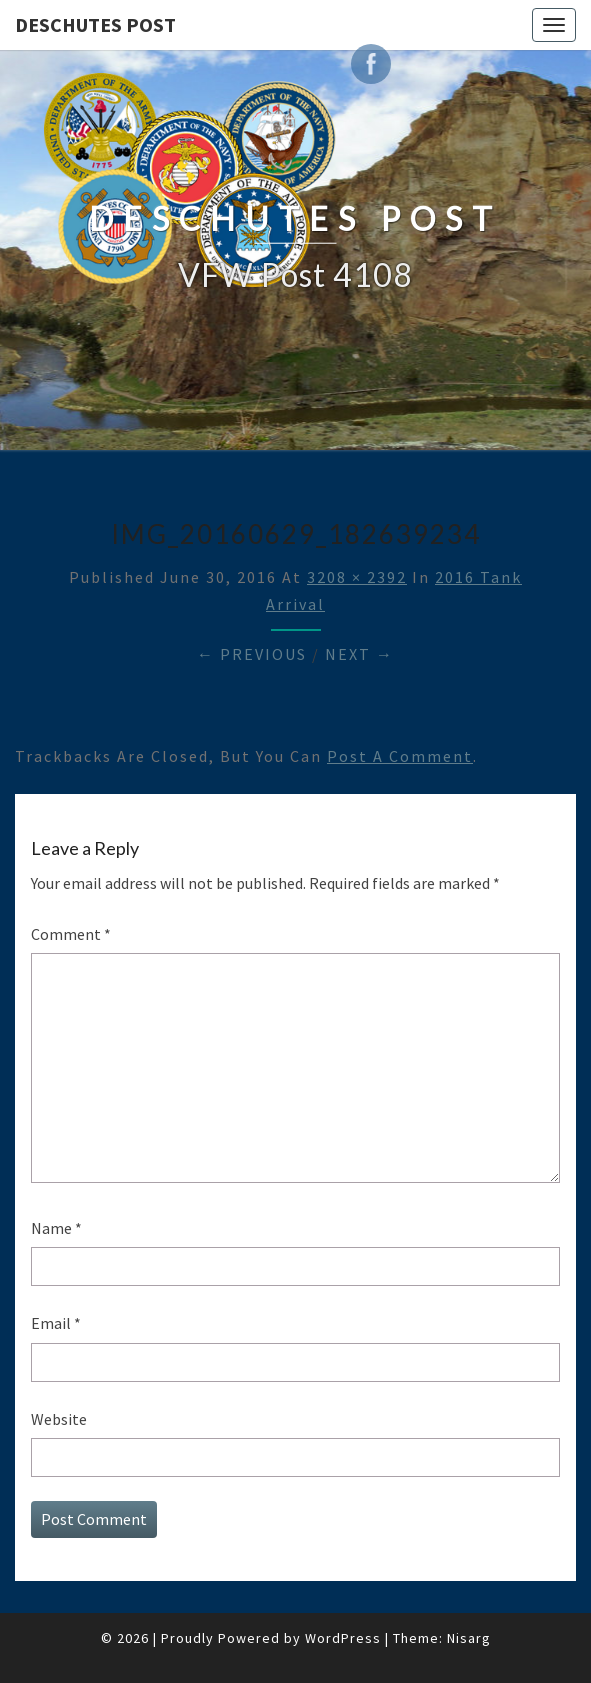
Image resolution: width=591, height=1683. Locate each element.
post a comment (400, 756)
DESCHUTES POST (95, 24)
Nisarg (469, 1638)
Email (56, 1323)
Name (56, 1228)
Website (59, 1419)
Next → (359, 654)
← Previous (252, 654)
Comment (71, 934)
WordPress (343, 1638)
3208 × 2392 (357, 577)
